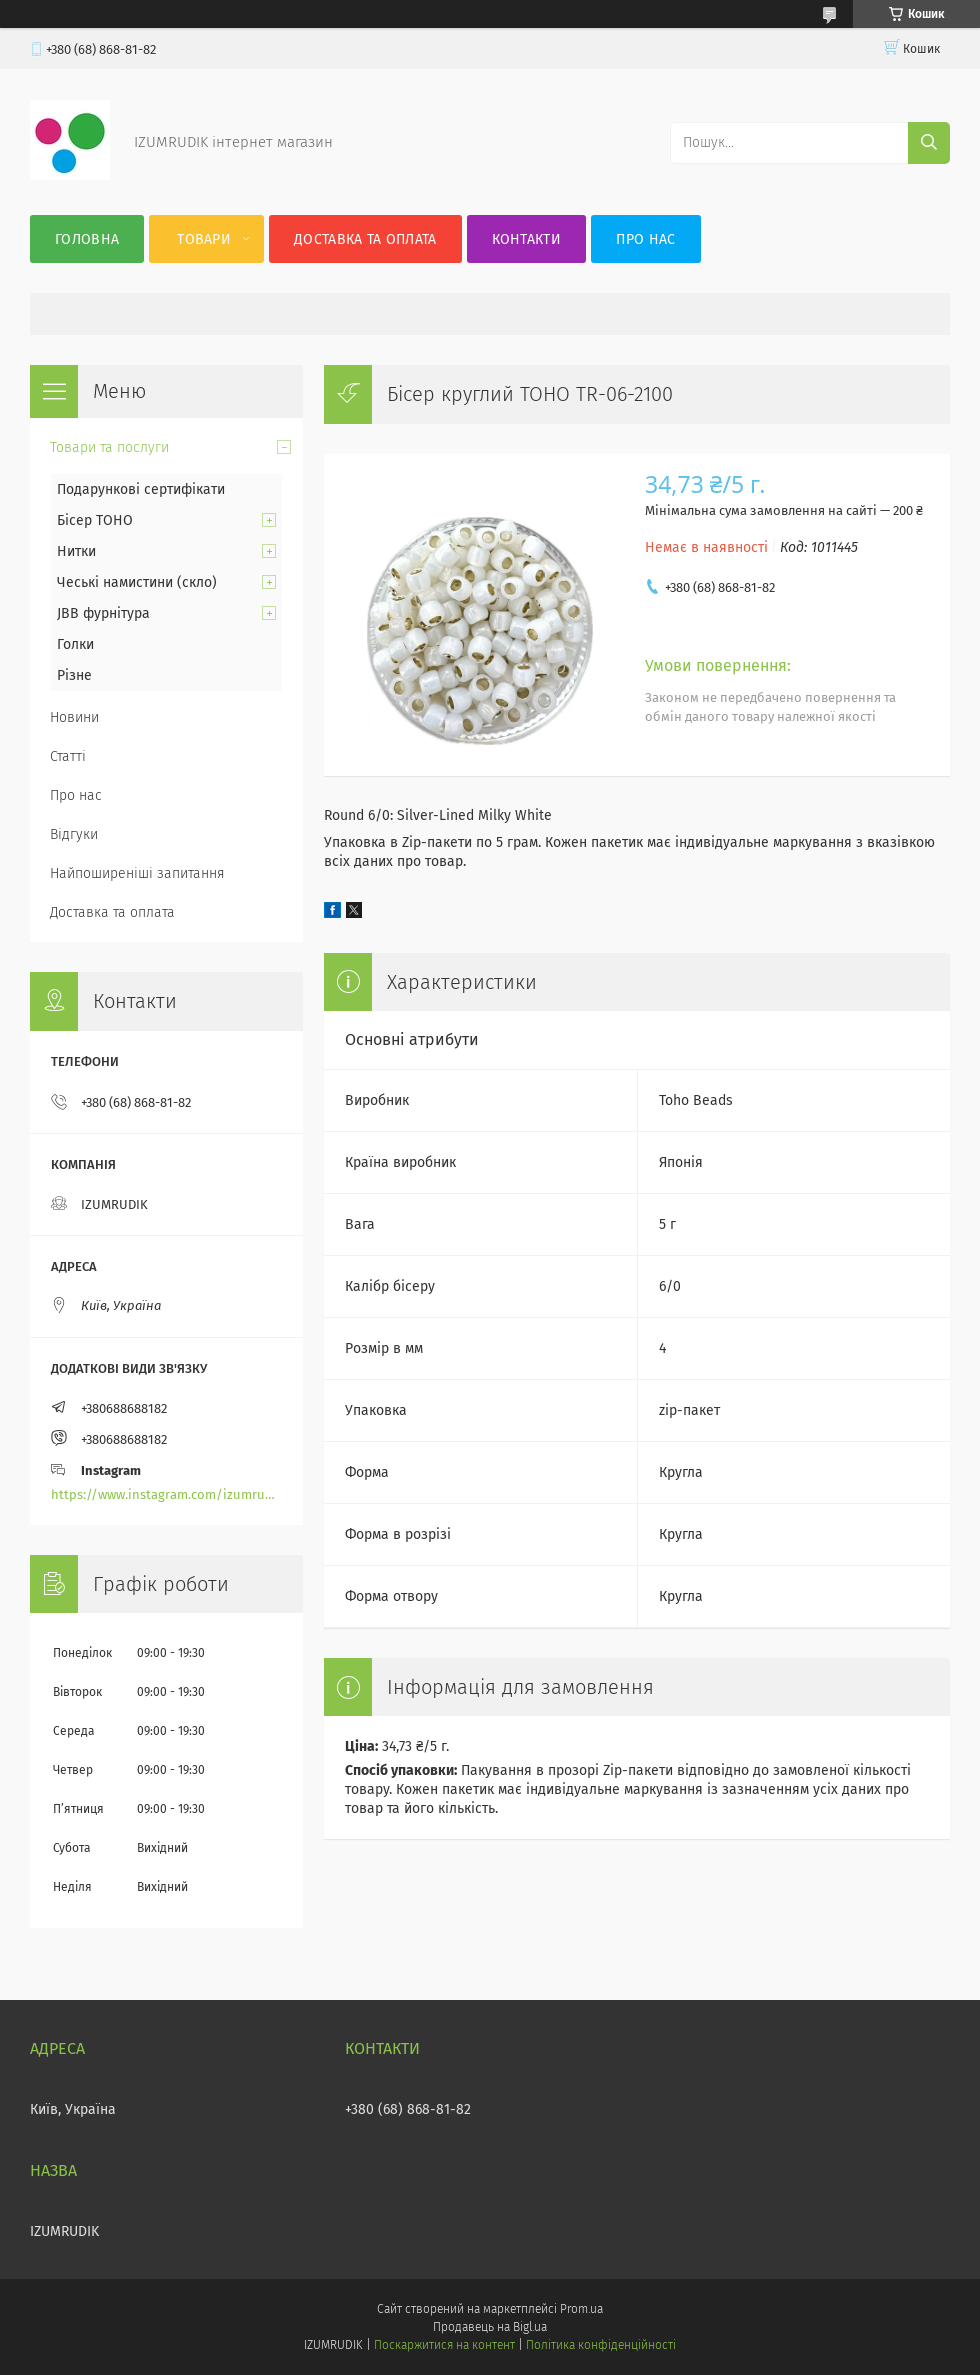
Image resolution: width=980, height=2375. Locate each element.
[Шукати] (929, 143)
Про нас (645, 239)
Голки (75, 644)
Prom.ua (581, 2309)
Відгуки (74, 834)
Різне (74, 675)
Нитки (76, 551)
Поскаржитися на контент (444, 2345)
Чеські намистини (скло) (137, 582)
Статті (68, 756)
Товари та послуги (109, 447)
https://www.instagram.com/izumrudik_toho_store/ (166, 1494)
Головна (87, 239)
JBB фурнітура (103, 613)
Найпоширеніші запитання (137, 873)
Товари (204, 239)
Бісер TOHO (95, 520)
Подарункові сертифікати (141, 489)
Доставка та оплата (365, 239)
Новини (74, 717)
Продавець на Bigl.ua (490, 2327)
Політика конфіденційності (601, 2345)
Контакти (526, 239)
